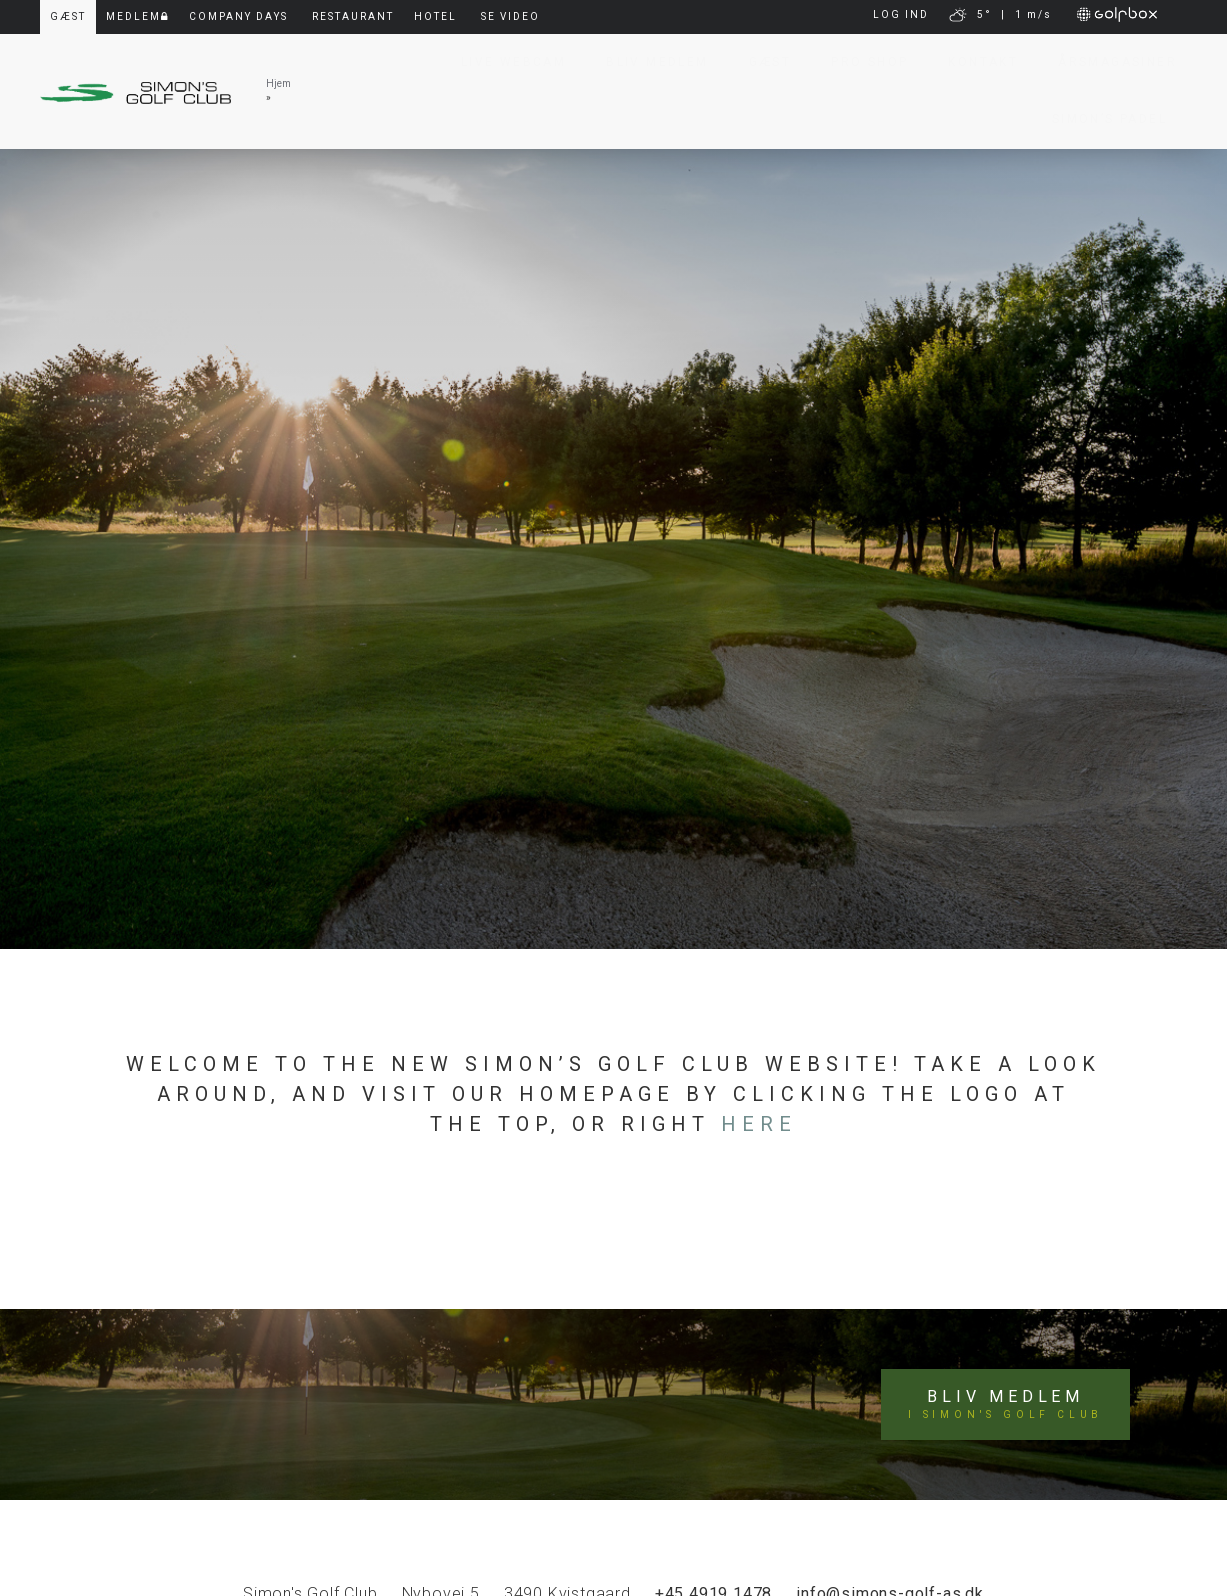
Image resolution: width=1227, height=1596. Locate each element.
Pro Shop (859, 62)
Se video (510, 16)
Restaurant (353, 16)
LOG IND (901, 14)
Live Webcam (503, 62)
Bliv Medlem (647, 62)
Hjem (278, 83)
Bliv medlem (1005, 1405)
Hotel (435, 16)
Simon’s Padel (1099, 119)
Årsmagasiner (1107, 62)
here (759, 1124)
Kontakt (973, 62)
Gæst (760, 62)
